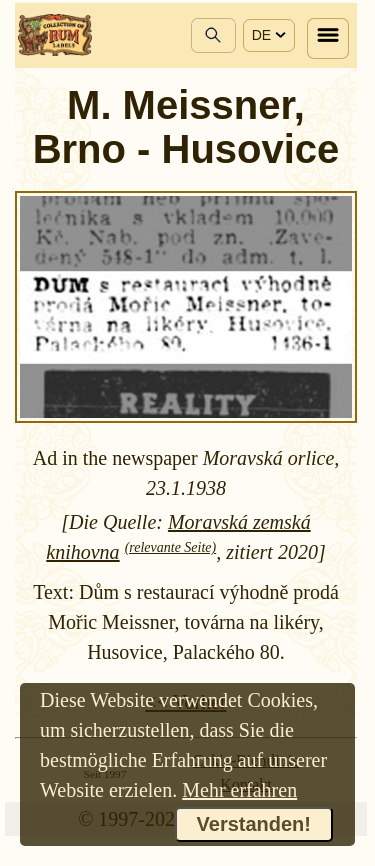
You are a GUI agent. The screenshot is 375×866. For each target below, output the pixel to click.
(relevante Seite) (171, 547)
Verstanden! (254, 824)
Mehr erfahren (239, 790)
